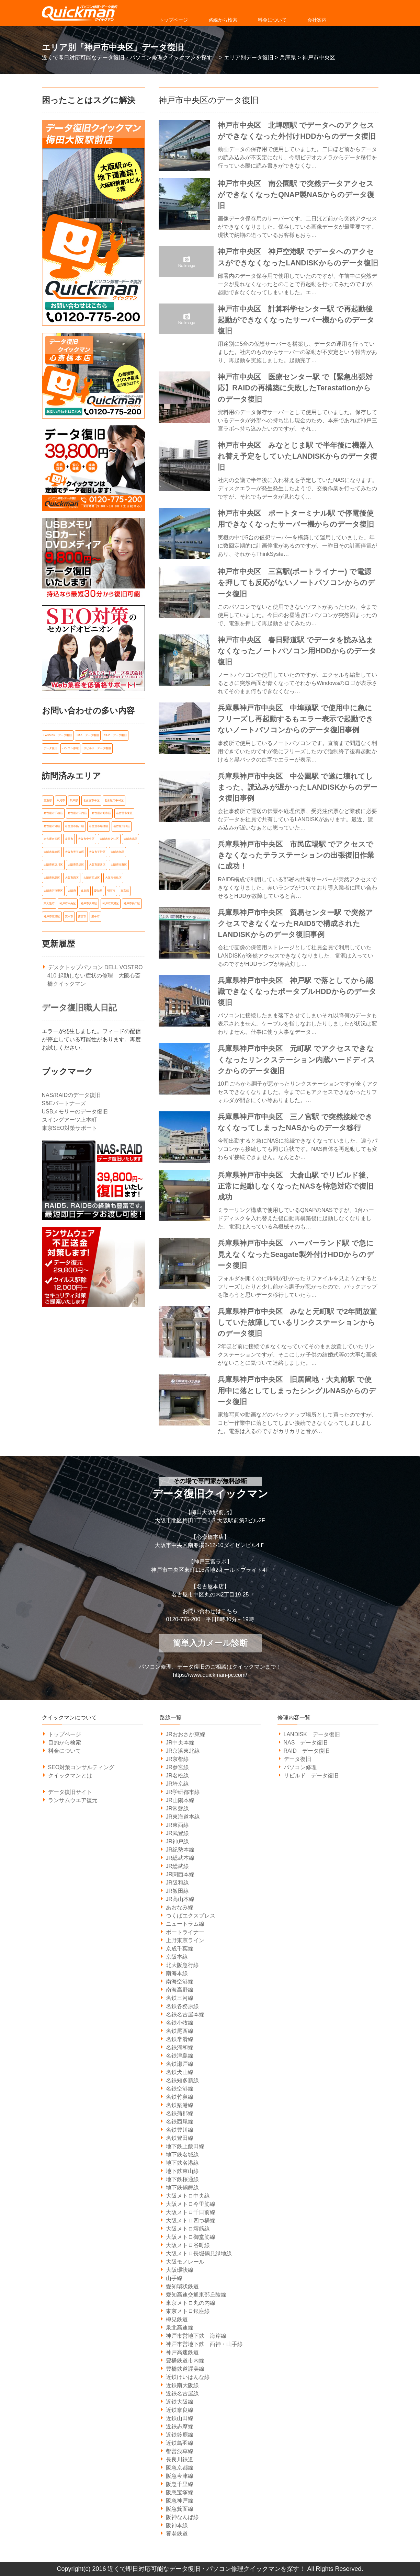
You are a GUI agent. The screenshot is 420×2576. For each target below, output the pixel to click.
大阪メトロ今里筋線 (190, 2204)
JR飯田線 (177, 1891)
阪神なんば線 (182, 2517)
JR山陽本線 (180, 1800)
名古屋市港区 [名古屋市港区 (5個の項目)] (52, 825)
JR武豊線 (177, 1833)
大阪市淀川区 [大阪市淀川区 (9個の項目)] (97, 863)
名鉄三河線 (179, 1998)
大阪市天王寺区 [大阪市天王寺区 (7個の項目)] (74, 850)
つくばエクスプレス (190, 1916)
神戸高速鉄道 (182, 2352)
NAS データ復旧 (306, 1742)
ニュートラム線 (185, 1924)
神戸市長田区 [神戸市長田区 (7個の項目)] (132, 901)
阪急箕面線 (179, 2509)
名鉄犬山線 (179, 2072)
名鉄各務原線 (182, 2006)
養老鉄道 (177, 2534)
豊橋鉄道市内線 (185, 2360)
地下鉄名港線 (182, 2163)
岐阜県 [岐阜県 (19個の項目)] (85, 888)
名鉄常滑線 (179, 2039)
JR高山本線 (180, 1899)
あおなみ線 (179, 1907)
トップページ (173, 20)
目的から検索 (64, 1742)
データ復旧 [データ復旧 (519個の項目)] (50, 747)
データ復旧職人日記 (79, 1005)
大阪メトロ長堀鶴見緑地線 (199, 2253)
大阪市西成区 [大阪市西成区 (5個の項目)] (91, 876)
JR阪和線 (177, 1883)
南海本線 (177, 1973)
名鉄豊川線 (179, 2130)
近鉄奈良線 (179, 2410)
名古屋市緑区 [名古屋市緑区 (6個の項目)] (121, 825)
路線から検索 (222, 20)
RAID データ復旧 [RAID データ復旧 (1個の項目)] (115, 735)
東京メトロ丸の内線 (190, 2303)
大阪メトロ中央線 (188, 2196)
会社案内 (317, 20)
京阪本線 (177, 1957)
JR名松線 (177, 1775)
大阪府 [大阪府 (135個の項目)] (72, 888)
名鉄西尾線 (179, 2122)
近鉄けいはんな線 (188, 2377)
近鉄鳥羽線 (179, 2443)
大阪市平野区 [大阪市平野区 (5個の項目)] (97, 850)
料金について (272, 20)
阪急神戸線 (179, 2501)
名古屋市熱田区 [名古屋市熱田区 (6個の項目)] (74, 825)
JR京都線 (177, 1759)
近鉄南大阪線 (182, 2385)
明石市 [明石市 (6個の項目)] (111, 888)
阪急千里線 (179, 2484)
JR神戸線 (177, 1841)
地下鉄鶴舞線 (182, 2187)
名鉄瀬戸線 (179, 2064)
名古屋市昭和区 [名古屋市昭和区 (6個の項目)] (101, 812)
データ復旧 (297, 1759)
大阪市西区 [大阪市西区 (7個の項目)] (72, 876)
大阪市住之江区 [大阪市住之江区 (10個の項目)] (109, 837)
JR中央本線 (180, 1742)
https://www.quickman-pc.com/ (210, 1675)
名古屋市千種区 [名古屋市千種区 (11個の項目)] (53, 812)
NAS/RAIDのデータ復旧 (71, 1093)
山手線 (174, 2278)
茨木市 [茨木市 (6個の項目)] (69, 914)
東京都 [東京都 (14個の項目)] (125, 888)
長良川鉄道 (179, 2459)
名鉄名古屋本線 (185, 2014)
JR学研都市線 (183, 1792)
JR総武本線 (180, 1858)
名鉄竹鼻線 (179, 2097)
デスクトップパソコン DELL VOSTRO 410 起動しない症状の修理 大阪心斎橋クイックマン (95, 973)
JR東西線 (177, 1825)
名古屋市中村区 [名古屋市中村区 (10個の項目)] (114, 799)
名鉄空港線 (179, 2089)
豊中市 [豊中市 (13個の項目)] (95, 914)
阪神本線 (177, 2525)
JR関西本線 (180, 1874)
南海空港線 (179, 1981)
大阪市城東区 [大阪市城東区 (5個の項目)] (52, 850)
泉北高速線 (179, 2328)
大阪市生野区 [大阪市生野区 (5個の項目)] (119, 863)
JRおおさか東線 (186, 1734)
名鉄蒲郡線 (179, 2113)
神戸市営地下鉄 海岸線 (196, 2336)
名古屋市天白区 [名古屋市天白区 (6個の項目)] (77, 812)
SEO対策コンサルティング (81, 1767)
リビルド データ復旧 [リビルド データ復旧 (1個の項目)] (97, 747)
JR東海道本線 (183, 1817)
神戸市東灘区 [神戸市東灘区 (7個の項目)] (110, 901)
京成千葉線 (179, 1948)
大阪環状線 (179, 2270)
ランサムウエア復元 (73, 1800)
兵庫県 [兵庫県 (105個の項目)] (74, 799)
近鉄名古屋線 (182, 2393)
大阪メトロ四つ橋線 (190, 2220)
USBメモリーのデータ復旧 (75, 1109)
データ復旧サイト (70, 1792)
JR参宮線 (177, 1767)
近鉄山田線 (179, 2418)
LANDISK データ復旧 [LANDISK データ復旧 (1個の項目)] (58, 735)
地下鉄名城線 (182, 2154)
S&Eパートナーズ (64, 1101)
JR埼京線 (177, 1784)
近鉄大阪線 (179, 2402)
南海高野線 (179, 1990)
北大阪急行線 (182, 1965)
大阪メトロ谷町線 (188, 2245)
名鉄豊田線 (179, 2138)
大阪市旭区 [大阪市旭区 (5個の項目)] (117, 850)
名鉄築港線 (179, 2105)
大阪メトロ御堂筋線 (190, 2237)
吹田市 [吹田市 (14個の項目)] (69, 837)
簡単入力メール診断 (210, 1643)
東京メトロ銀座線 (188, 2311)
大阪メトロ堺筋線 (188, 2229)
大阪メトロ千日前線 (190, 2212)
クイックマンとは (70, 1775)
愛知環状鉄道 (182, 2286)
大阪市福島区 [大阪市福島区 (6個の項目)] (52, 876)
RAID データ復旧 (307, 1751)
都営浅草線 (179, 2451)
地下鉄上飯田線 (185, 2146)
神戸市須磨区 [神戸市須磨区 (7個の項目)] (52, 914)
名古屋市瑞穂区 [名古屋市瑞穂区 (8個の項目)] (98, 825)
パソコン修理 (300, 1767)
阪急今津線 (179, 2476)
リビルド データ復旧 (311, 1775)
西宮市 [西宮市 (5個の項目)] (82, 914)
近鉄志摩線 (179, 2426)
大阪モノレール (185, 2262)
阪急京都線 (179, 2468)
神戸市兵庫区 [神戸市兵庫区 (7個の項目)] (89, 901)
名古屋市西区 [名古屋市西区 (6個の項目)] (52, 837)
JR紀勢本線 (180, 1850)
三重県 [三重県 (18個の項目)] (48, 799)
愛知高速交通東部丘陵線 (196, 2295)
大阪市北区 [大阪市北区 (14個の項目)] (130, 837)
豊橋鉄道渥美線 (185, 2369)
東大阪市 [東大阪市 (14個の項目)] (49, 901)
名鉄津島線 (179, 2056)
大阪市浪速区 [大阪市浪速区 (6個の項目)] (76, 863)
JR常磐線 (177, 1808)
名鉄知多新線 (182, 2080)
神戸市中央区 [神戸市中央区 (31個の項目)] (67, 901)
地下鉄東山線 (182, 2171)
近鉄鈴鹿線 (179, 2435)
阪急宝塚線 (179, 2492)
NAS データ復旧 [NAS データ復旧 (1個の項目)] (88, 735)
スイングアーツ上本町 (69, 1117)
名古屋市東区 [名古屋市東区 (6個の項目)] (124, 812)
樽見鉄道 (177, 2319)
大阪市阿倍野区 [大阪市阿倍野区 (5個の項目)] (53, 888)
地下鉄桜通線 (182, 2179)
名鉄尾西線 (179, 2031)
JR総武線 (177, 1866)
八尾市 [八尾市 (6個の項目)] (61, 799)
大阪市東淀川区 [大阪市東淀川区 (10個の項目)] (53, 863)
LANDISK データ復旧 (312, 1734)
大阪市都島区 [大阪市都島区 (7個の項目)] (113, 876)
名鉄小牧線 (179, 2023)
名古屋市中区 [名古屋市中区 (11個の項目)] (91, 799)
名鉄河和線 (179, 2047)
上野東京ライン (185, 1940)
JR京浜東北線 (183, 1751)
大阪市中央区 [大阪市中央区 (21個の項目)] (86, 837)
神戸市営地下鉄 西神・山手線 (204, 2344)
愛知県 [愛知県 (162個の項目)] (98, 888)
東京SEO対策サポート (70, 1126)
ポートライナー (185, 1932)
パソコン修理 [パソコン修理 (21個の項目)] (70, 747)
